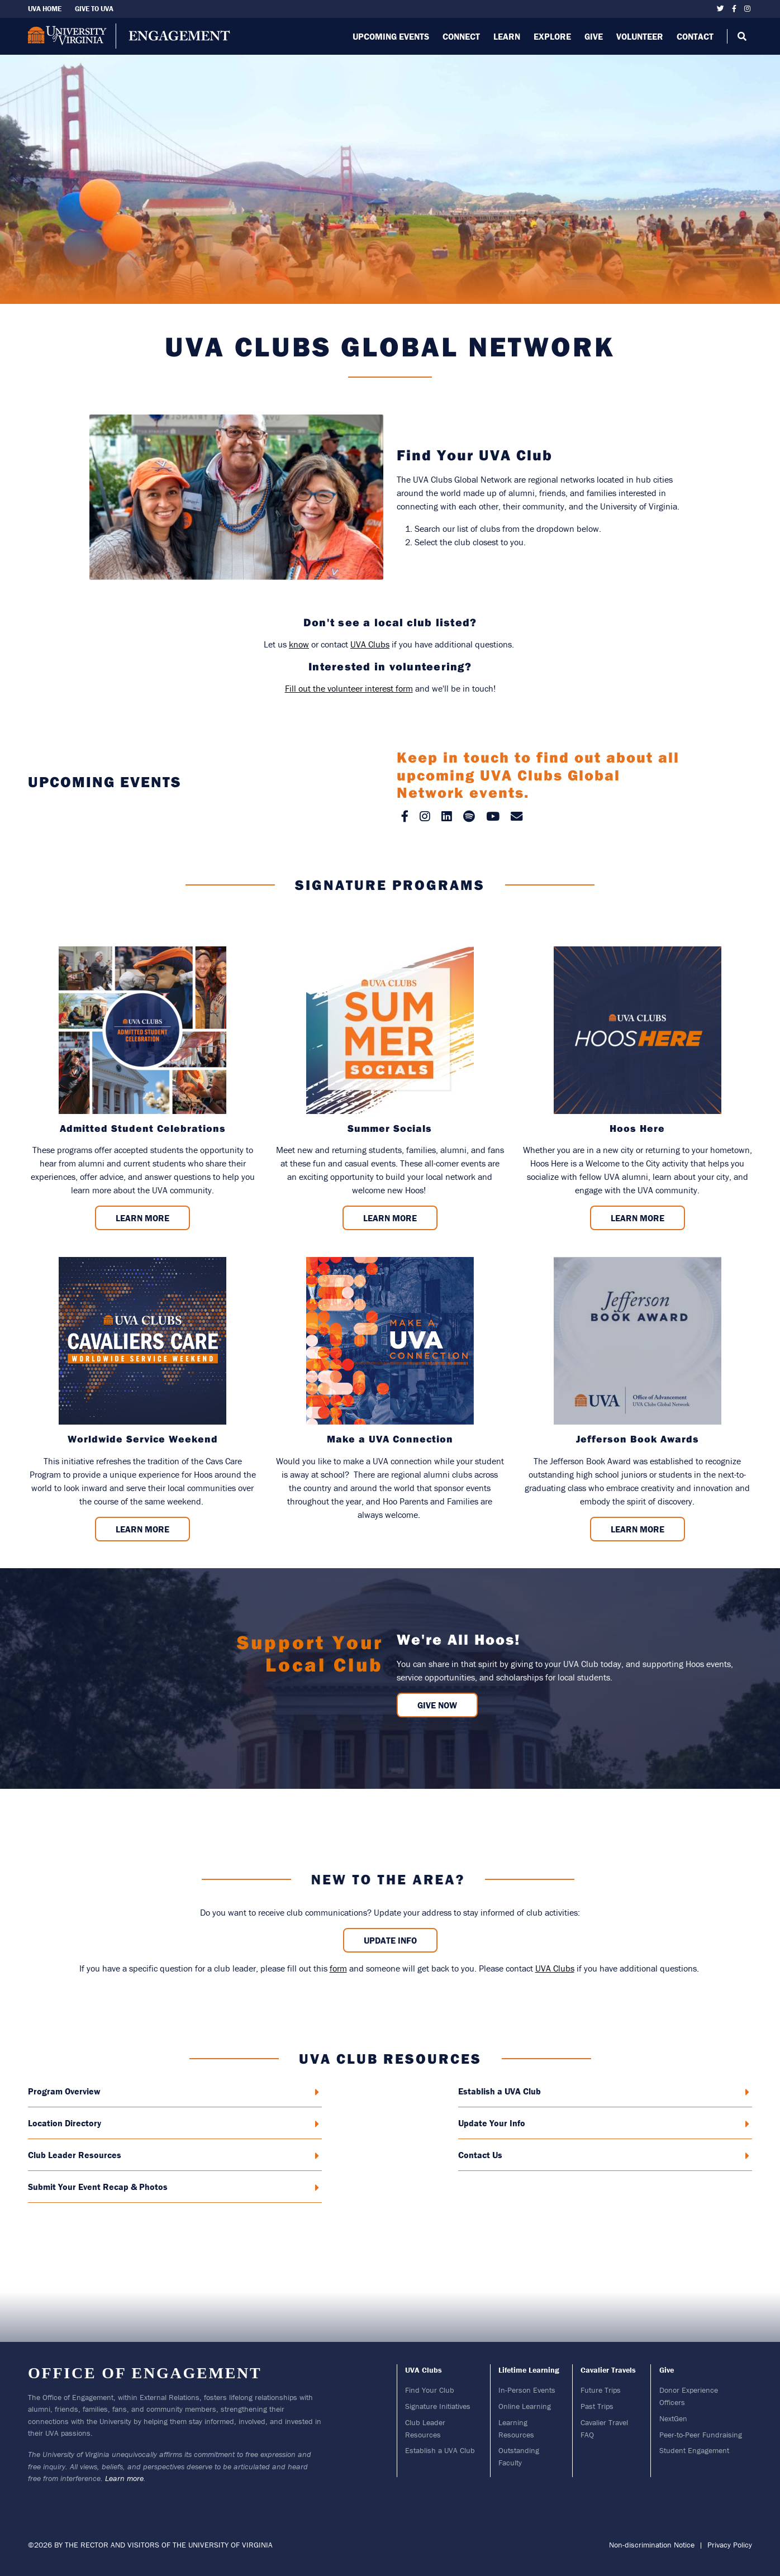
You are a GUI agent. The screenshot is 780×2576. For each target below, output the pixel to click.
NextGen (673, 2418)
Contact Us (603, 2155)
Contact (695, 36)
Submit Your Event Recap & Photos (173, 2187)
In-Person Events (526, 2390)
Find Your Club (429, 2390)
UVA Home (44, 8)
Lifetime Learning (528, 2370)
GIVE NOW (437, 1705)
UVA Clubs (369, 644)
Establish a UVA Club (603, 2091)
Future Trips (601, 2390)
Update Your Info (603, 2123)
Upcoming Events (391, 36)
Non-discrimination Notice (652, 2545)
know (299, 644)
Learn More (142, 1217)
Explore (552, 36)
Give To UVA (94, 8)
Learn (506, 36)
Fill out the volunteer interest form (349, 688)
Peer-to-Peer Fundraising (700, 2435)
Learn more (124, 2478)
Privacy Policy (729, 2545)
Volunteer (639, 36)
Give (593, 36)
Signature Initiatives (437, 2406)
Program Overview (173, 2091)
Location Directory (173, 2123)
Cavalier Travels (608, 2370)
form (338, 1968)
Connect (461, 36)
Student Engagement (694, 2450)
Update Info (390, 1940)
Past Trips (597, 2406)
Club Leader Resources (173, 2155)
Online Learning (524, 2406)
